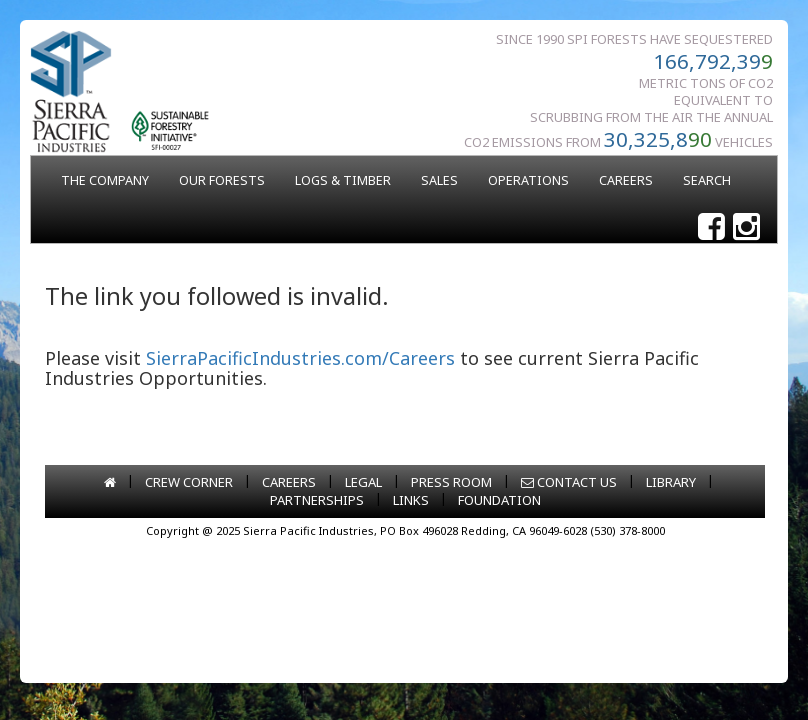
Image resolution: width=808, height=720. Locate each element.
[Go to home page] (110, 482)
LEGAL (363, 482)
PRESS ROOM (451, 482)
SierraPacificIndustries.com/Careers (300, 358)
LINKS (411, 500)
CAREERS (626, 180)
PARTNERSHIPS (317, 500)
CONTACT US (569, 482)
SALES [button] (439, 180)
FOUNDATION (499, 500)
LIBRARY (671, 482)
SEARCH (707, 180)
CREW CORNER (189, 482)
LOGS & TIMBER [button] (343, 180)
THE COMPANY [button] (105, 180)
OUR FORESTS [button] (222, 180)
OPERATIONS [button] (528, 180)
